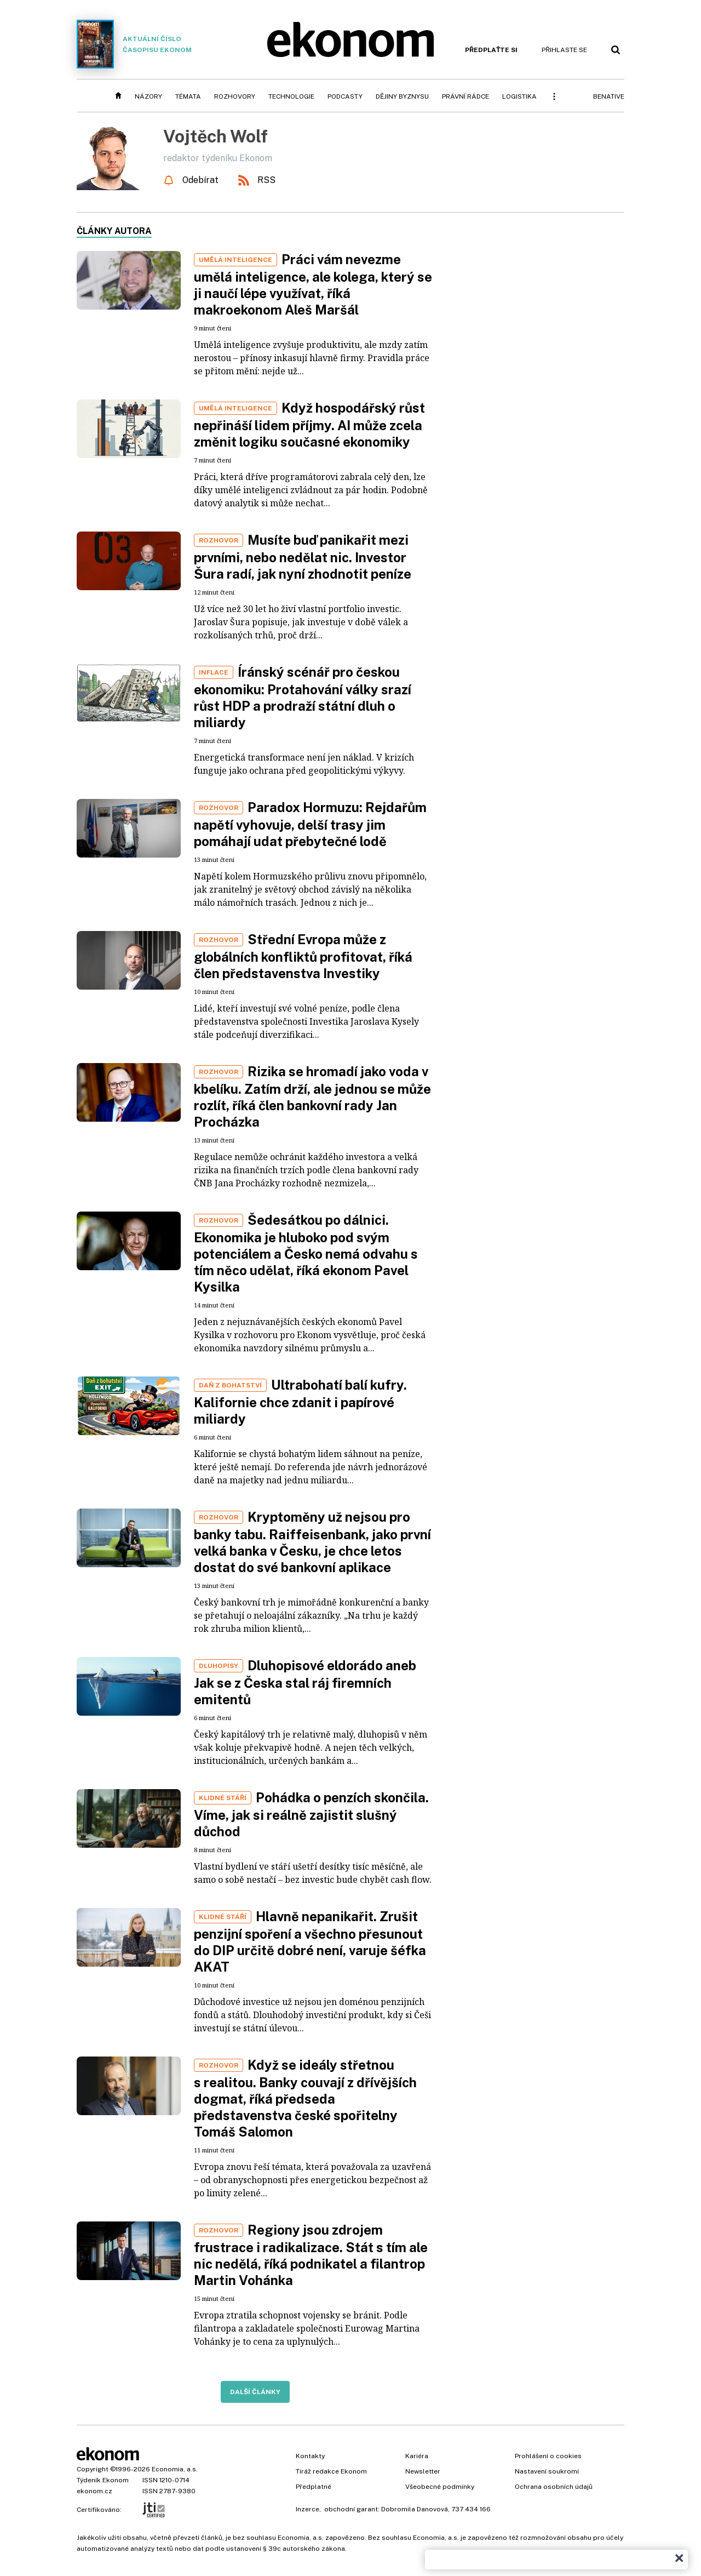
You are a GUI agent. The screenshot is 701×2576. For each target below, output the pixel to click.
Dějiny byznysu (402, 96)
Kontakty (310, 2456)
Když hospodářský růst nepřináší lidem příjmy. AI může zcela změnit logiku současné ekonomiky (309, 424)
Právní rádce (465, 96)
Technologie (291, 96)
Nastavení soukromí (547, 2471)
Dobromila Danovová (414, 2509)
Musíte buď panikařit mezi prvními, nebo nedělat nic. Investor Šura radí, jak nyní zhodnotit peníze (302, 556)
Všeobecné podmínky (439, 2487)
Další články (255, 2392)
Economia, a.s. (175, 2469)
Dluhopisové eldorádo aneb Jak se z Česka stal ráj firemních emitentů (305, 1682)
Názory (148, 96)
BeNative (608, 96)
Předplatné (313, 2487)
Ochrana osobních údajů (554, 2487)
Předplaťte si (491, 50)
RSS (266, 180)
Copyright (92, 2469)
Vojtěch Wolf (215, 136)
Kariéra (416, 2456)
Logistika (519, 96)
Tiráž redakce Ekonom (331, 2471)
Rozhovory (234, 96)
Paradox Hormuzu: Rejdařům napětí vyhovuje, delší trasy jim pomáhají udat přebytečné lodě (310, 824)
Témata (188, 96)
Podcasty (345, 96)
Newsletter (422, 2471)
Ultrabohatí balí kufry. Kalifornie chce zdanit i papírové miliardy (300, 1401)
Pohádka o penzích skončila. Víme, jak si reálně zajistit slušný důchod (311, 1814)
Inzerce (307, 2509)
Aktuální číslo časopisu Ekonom (134, 44)
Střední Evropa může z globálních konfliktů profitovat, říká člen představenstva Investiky (303, 956)
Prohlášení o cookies (548, 2456)
